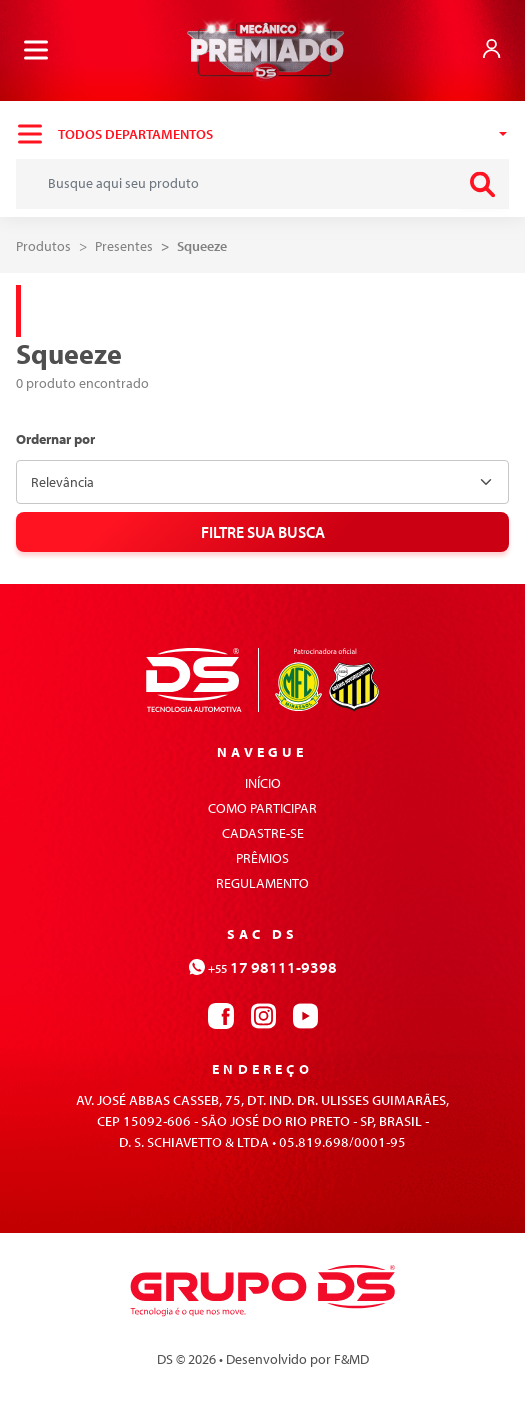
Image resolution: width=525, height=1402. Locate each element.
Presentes (124, 246)
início (263, 783)
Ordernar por (55, 439)
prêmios (262, 858)
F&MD (351, 1359)
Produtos (43, 246)
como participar (262, 808)
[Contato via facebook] (221, 1014)
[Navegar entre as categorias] (262, 134)
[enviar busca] (482, 183)
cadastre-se (263, 833)
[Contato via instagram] (263, 1014)
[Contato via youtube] (305, 1014)
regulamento (262, 883)
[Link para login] (492, 49)
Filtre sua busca (263, 532)
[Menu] (36, 50)
